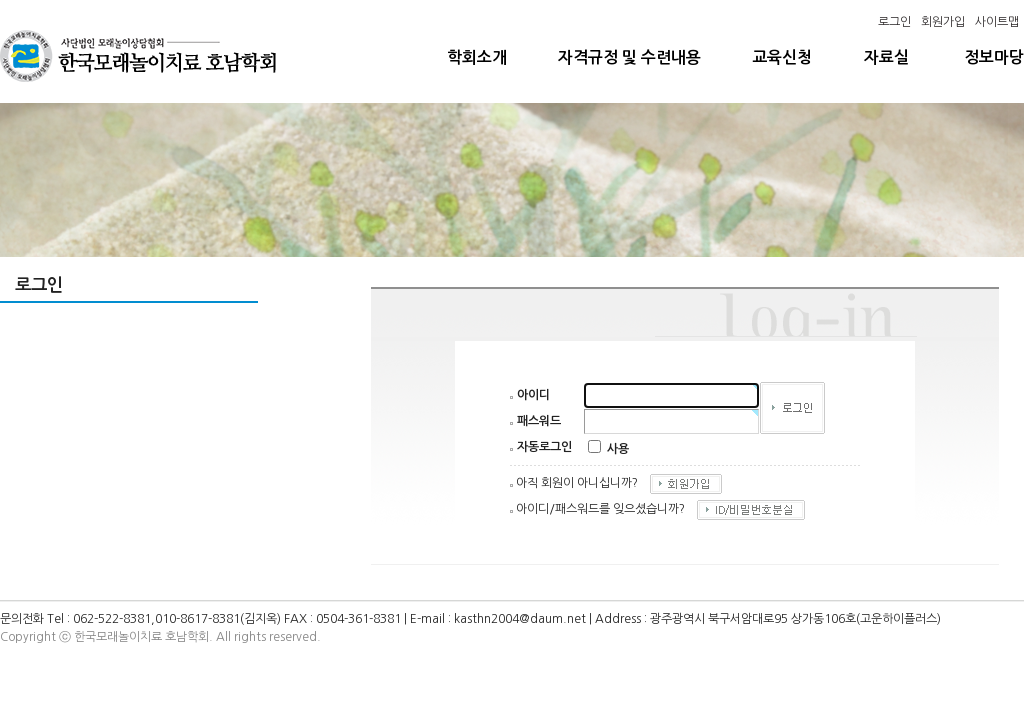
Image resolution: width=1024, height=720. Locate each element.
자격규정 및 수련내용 (629, 57)
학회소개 (477, 57)
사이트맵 (997, 22)
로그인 (894, 22)
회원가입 (943, 22)
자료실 (886, 57)
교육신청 (782, 57)
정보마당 (994, 57)
